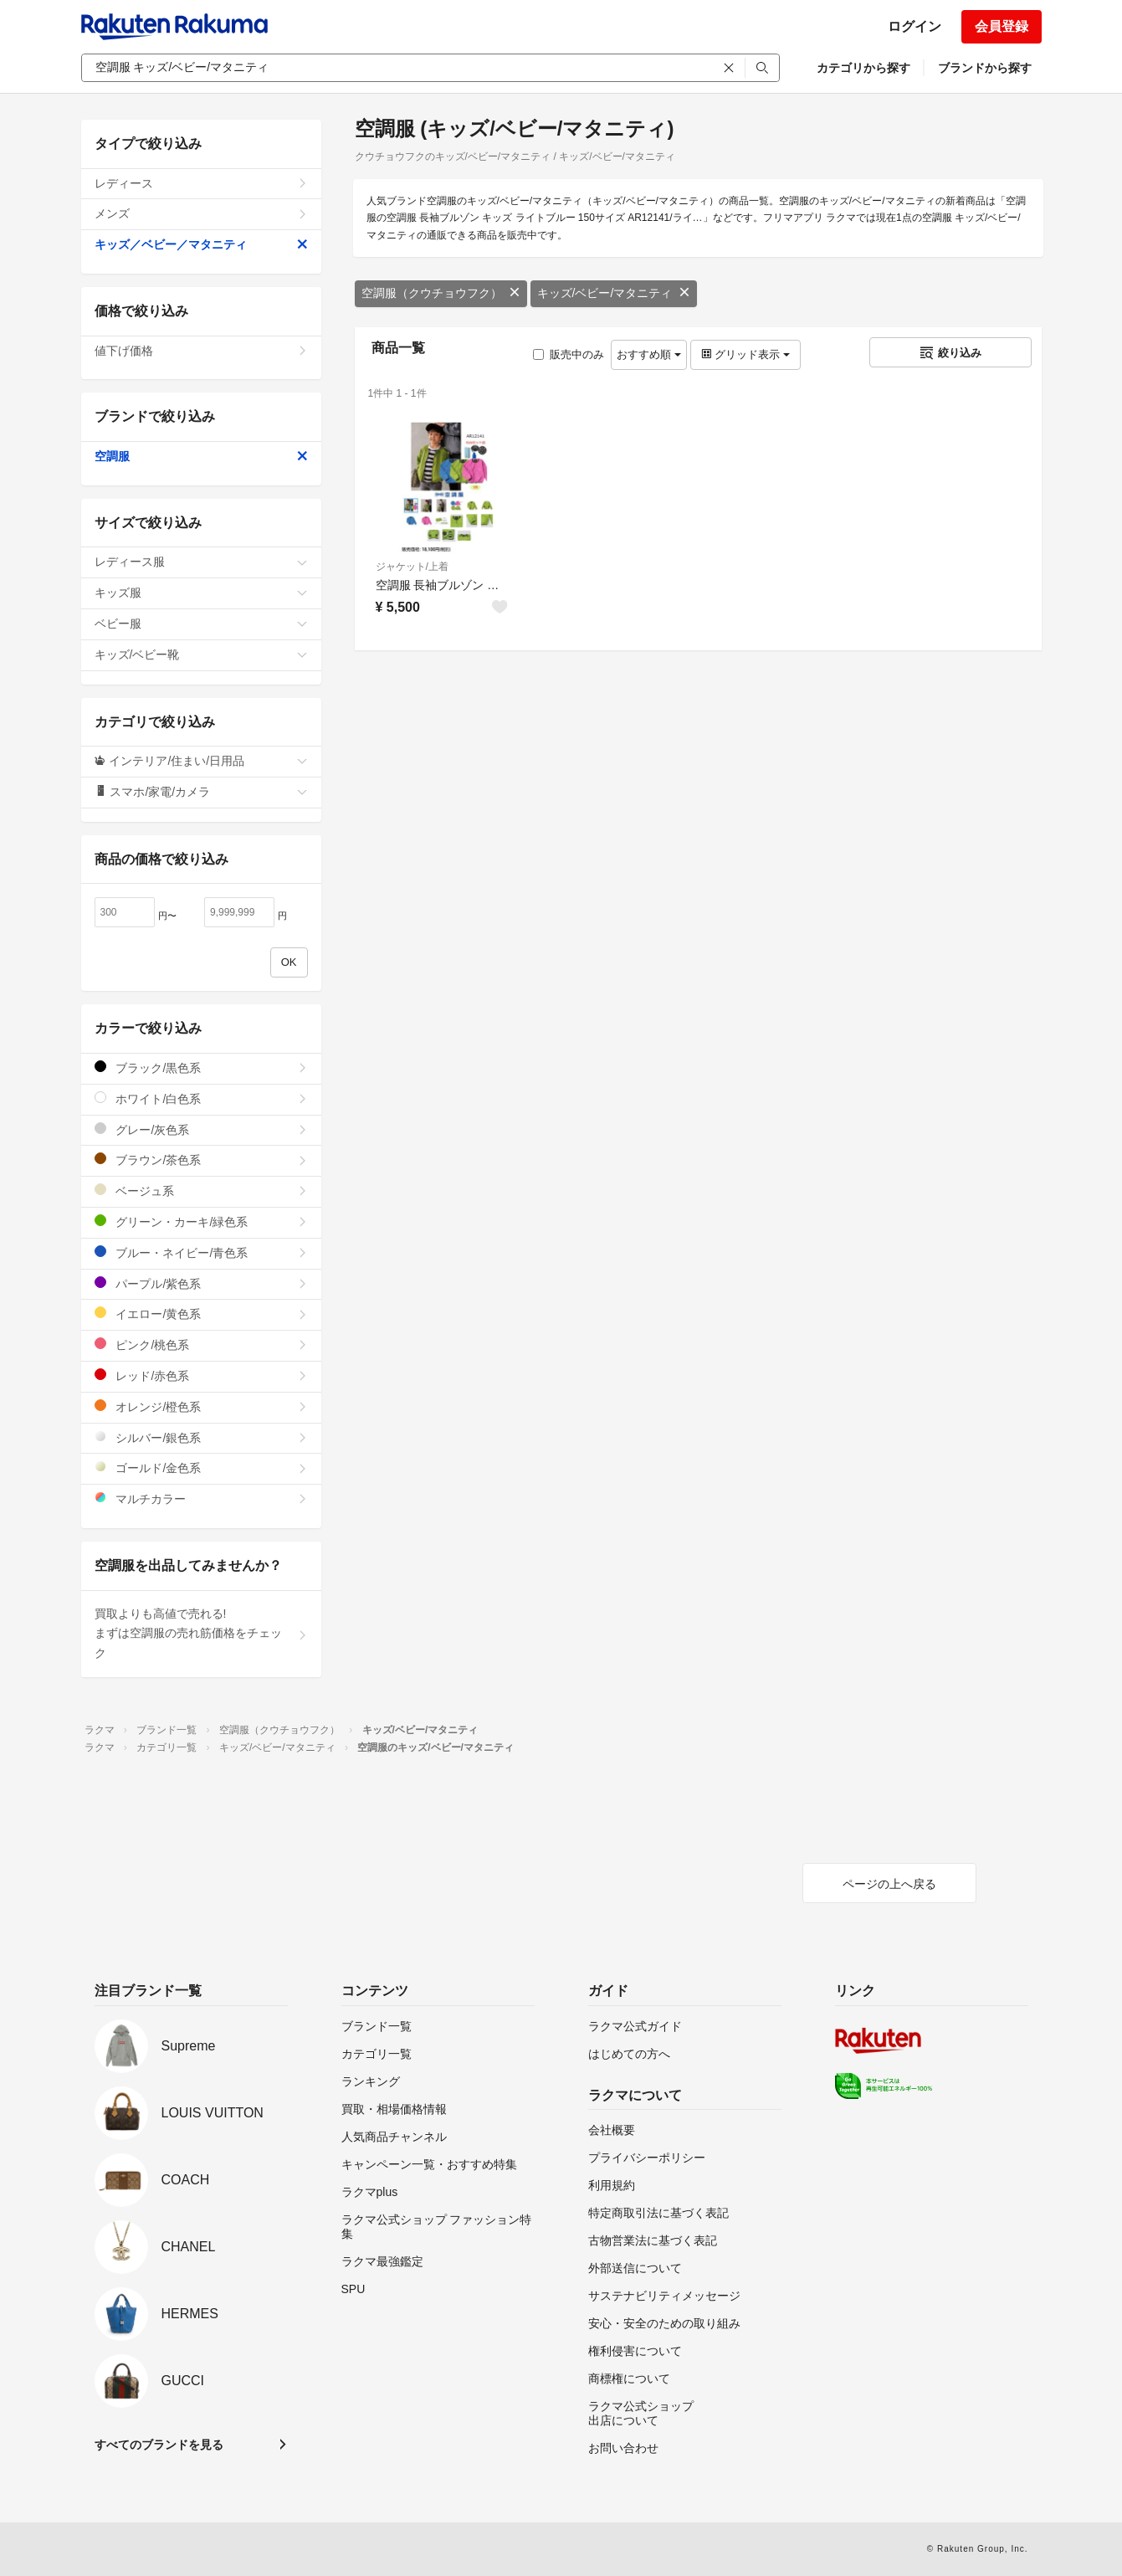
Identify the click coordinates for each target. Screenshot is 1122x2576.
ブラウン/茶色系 (201, 1159)
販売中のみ (568, 354)
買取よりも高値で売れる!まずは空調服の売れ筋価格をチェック (201, 1633)
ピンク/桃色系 (201, 1344)
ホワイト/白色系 (201, 1098)
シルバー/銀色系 (201, 1437)
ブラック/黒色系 (201, 1067)
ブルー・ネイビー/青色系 (201, 1252)
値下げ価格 (201, 350)
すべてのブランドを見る (159, 2444)
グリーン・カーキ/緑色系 (201, 1221)
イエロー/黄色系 (201, 1313)
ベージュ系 (201, 1190)
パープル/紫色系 (201, 1283)
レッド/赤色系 (201, 1375)
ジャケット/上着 (412, 566)
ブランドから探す (985, 67)
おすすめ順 (649, 354)
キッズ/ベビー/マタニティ (614, 293)
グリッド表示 (745, 354)
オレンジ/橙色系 (201, 1406)
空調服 (201, 456)
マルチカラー (201, 1498)
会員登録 (1001, 26)
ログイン (914, 26)
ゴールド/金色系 (201, 1467)
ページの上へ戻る (889, 1884)
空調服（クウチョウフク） (440, 293)
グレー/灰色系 (201, 1129)
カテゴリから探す (863, 67)
